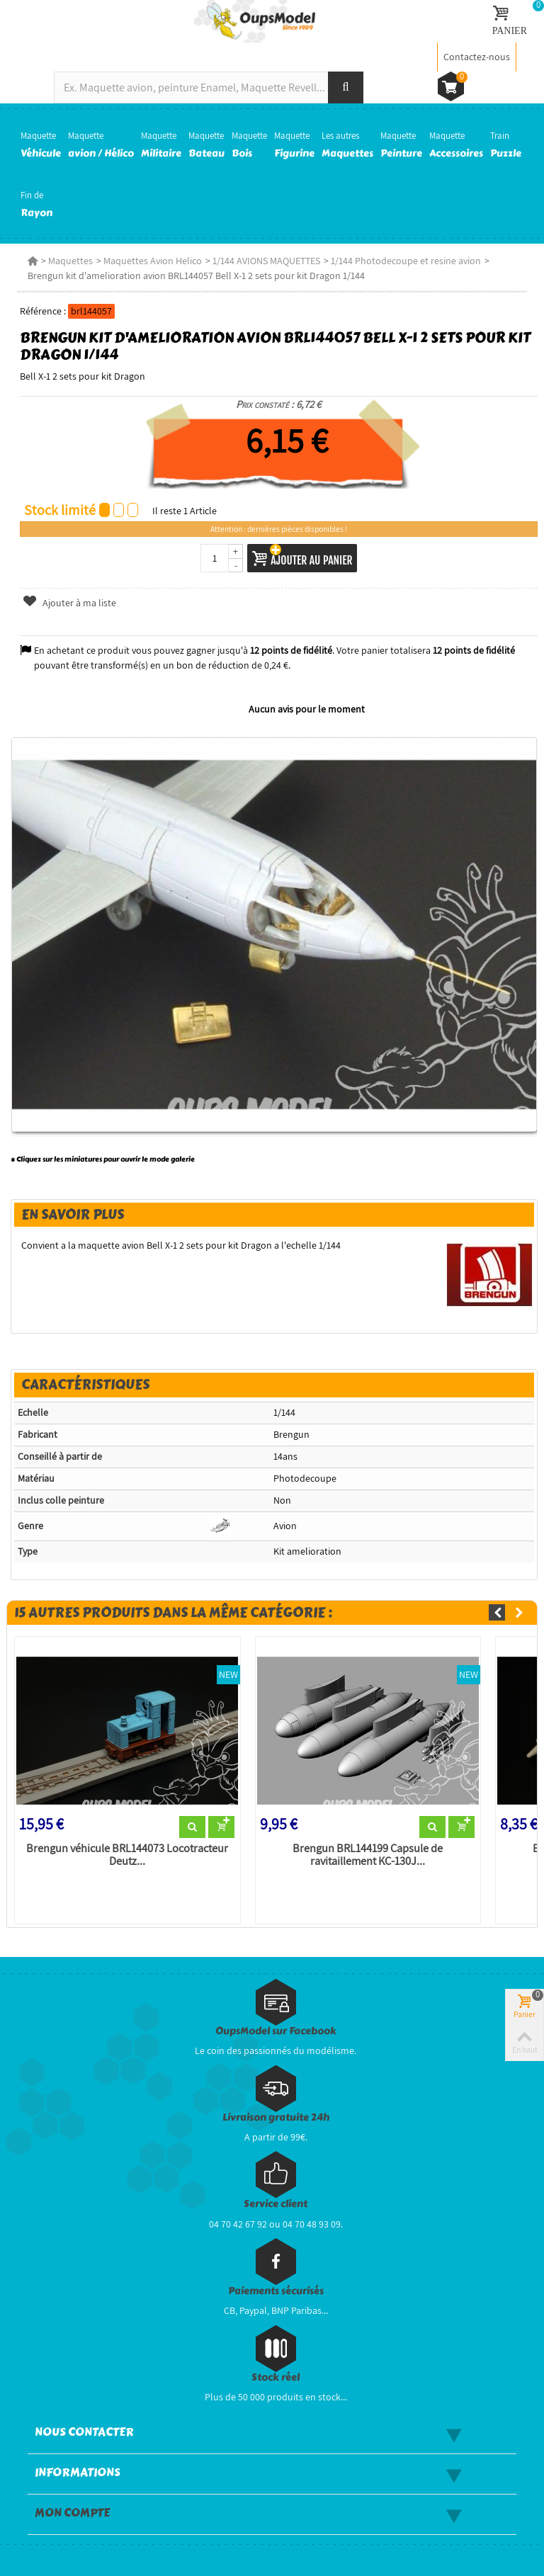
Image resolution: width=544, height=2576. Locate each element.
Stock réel (275, 2377)
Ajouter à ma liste (69, 602)
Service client (275, 2203)
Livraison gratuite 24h (275, 2117)
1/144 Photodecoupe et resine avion (406, 260)
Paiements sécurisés (276, 2290)
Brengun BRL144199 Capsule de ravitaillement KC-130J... (368, 1855)
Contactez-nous (476, 56)
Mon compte (72, 2513)
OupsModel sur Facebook (275, 2031)
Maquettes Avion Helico (152, 260)
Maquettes (70, 260)
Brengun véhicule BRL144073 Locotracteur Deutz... (127, 1855)
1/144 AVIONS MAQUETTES (266, 260)
